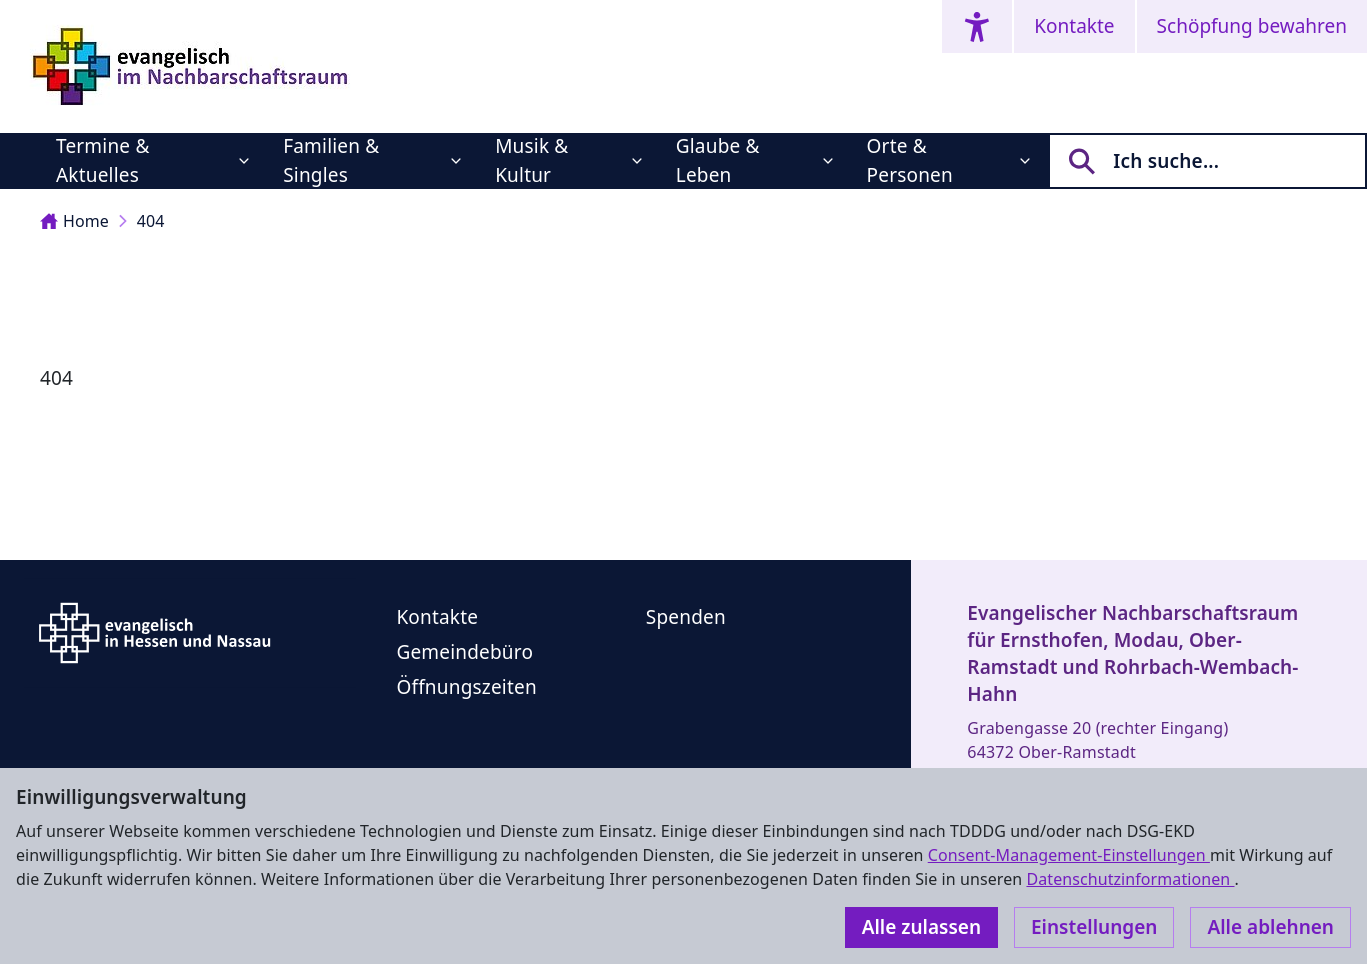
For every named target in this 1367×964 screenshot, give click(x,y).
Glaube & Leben (718, 160)
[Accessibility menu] (977, 26)
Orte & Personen (910, 160)
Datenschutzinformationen (1130, 879)
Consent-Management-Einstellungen (1069, 855)
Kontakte (1074, 26)
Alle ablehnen (1270, 927)
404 (151, 221)
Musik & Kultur (531, 160)
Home (74, 221)
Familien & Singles (331, 160)
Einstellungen (1094, 927)
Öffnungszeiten (466, 687)
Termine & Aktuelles (102, 160)
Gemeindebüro (464, 652)
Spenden (686, 617)
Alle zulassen (921, 927)
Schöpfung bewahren (1252, 26)
